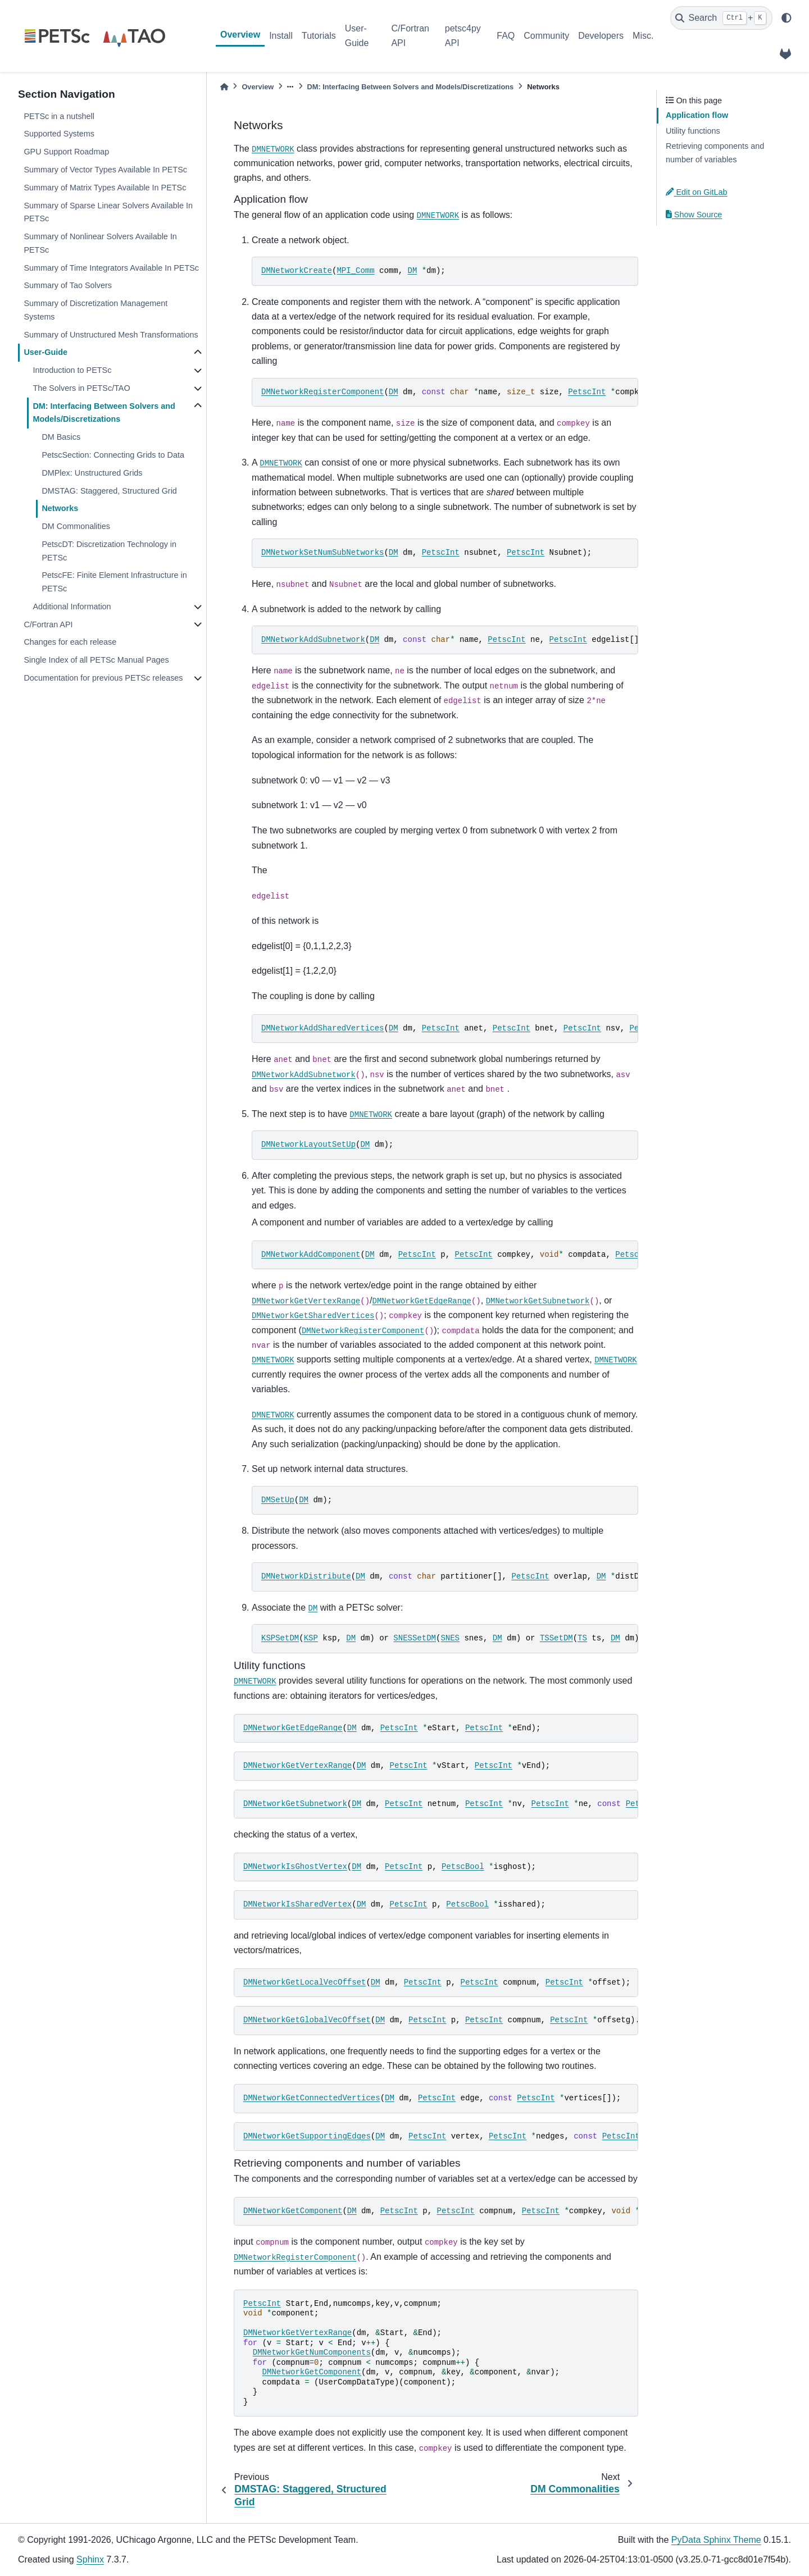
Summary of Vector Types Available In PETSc (105, 169)
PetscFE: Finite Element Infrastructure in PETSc (114, 582)
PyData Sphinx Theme (716, 2540)
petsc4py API (463, 36)
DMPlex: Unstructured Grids (92, 472)
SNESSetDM (414, 1638)
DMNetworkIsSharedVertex (297, 1904)
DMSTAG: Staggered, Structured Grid (109, 490)
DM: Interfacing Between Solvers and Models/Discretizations (104, 413)
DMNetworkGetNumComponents (312, 2352)
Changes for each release (70, 641)
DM (412, 270)
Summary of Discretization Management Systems (95, 310)
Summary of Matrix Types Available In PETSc (105, 187)
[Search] (721, 18)
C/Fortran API (410, 36)
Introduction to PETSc (72, 370)
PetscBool (463, 1866)
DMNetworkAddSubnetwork (313, 639)
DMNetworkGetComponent (292, 2210)
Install (281, 35)
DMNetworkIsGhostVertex (295, 1866)
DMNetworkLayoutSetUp (308, 1144)
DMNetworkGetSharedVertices (313, 1315)
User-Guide (357, 36)
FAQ (506, 35)
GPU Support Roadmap (66, 151)
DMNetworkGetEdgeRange (421, 1301)
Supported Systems (59, 133)
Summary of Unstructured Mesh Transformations (111, 334)
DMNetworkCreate (296, 270)
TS (582, 1638)
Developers (601, 35)
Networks (60, 508)
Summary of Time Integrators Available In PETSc (111, 267)
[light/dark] (786, 18)
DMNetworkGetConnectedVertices (311, 2098)
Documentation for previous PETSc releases (103, 677)
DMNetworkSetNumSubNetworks (322, 552)
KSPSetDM (280, 1638)
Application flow (697, 115)
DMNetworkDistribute (306, 1576)
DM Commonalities (76, 526)
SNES (450, 1638)
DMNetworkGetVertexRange (306, 1301)
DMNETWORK (273, 149)
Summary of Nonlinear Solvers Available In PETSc (100, 243)
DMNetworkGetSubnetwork (538, 1301)
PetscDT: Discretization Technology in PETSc (109, 551)
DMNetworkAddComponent (310, 1254)
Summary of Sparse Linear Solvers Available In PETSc (108, 212)
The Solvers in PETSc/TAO (81, 388)
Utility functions (693, 130)
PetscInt (587, 391)
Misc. (643, 35)
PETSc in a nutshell (59, 116)
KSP (311, 1638)
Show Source (694, 214)
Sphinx (90, 2559)
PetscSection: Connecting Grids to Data (113, 454)
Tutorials (319, 35)
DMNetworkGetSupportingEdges (307, 2136)
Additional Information (72, 606)
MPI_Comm (355, 270)
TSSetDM (556, 1638)
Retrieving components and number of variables (715, 153)
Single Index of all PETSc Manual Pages (96, 659)
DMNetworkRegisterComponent (322, 391)
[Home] (224, 87)
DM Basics (61, 436)
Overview (240, 34)
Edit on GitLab (697, 192)
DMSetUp (277, 1500)
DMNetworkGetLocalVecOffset (304, 1982)
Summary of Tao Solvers (68, 285)
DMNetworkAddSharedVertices (322, 1028)
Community (546, 35)
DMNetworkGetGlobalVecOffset (307, 2020)
